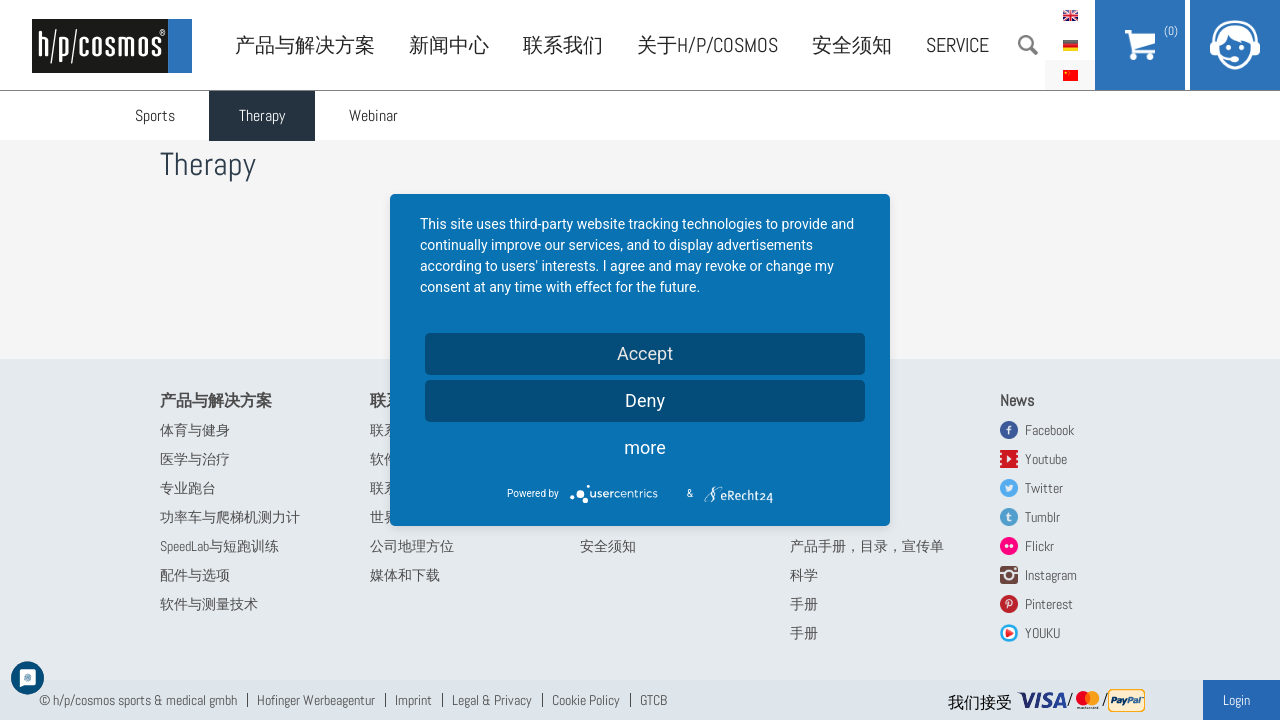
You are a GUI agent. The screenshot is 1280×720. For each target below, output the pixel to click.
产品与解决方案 (305, 45)
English (1070, 15)
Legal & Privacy (492, 700)
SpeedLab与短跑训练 (219, 546)
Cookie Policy (586, 700)
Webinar (373, 115)
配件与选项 (195, 575)
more (645, 447)
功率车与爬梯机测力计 (230, 517)
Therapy (262, 115)
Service (957, 45)
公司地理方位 (412, 546)
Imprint (413, 700)
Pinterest (1049, 604)
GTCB (653, 700)
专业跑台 (188, 488)
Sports (155, 115)
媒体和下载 (405, 575)
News (1017, 400)
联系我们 (563, 45)
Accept (645, 353)
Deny (645, 400)
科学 (804, 575)
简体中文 (1070, 75)
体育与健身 (195, 430)
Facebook (1049, 430)
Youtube (1046, 459)
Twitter (1044, 488)
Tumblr (1042, 517)
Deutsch (1070, 45)
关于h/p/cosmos (707, 45)
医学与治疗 (195, 459)
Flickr (1039, 546)
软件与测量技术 (209, 604)
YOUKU (1042, 633)
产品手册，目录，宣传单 (867, 546)
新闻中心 (449, 45)
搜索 (1028, 45)
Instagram (1051, 575)
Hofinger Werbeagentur (316, 700)
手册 (804, 604)
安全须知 (852, 45)
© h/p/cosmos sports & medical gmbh (138, 700)
